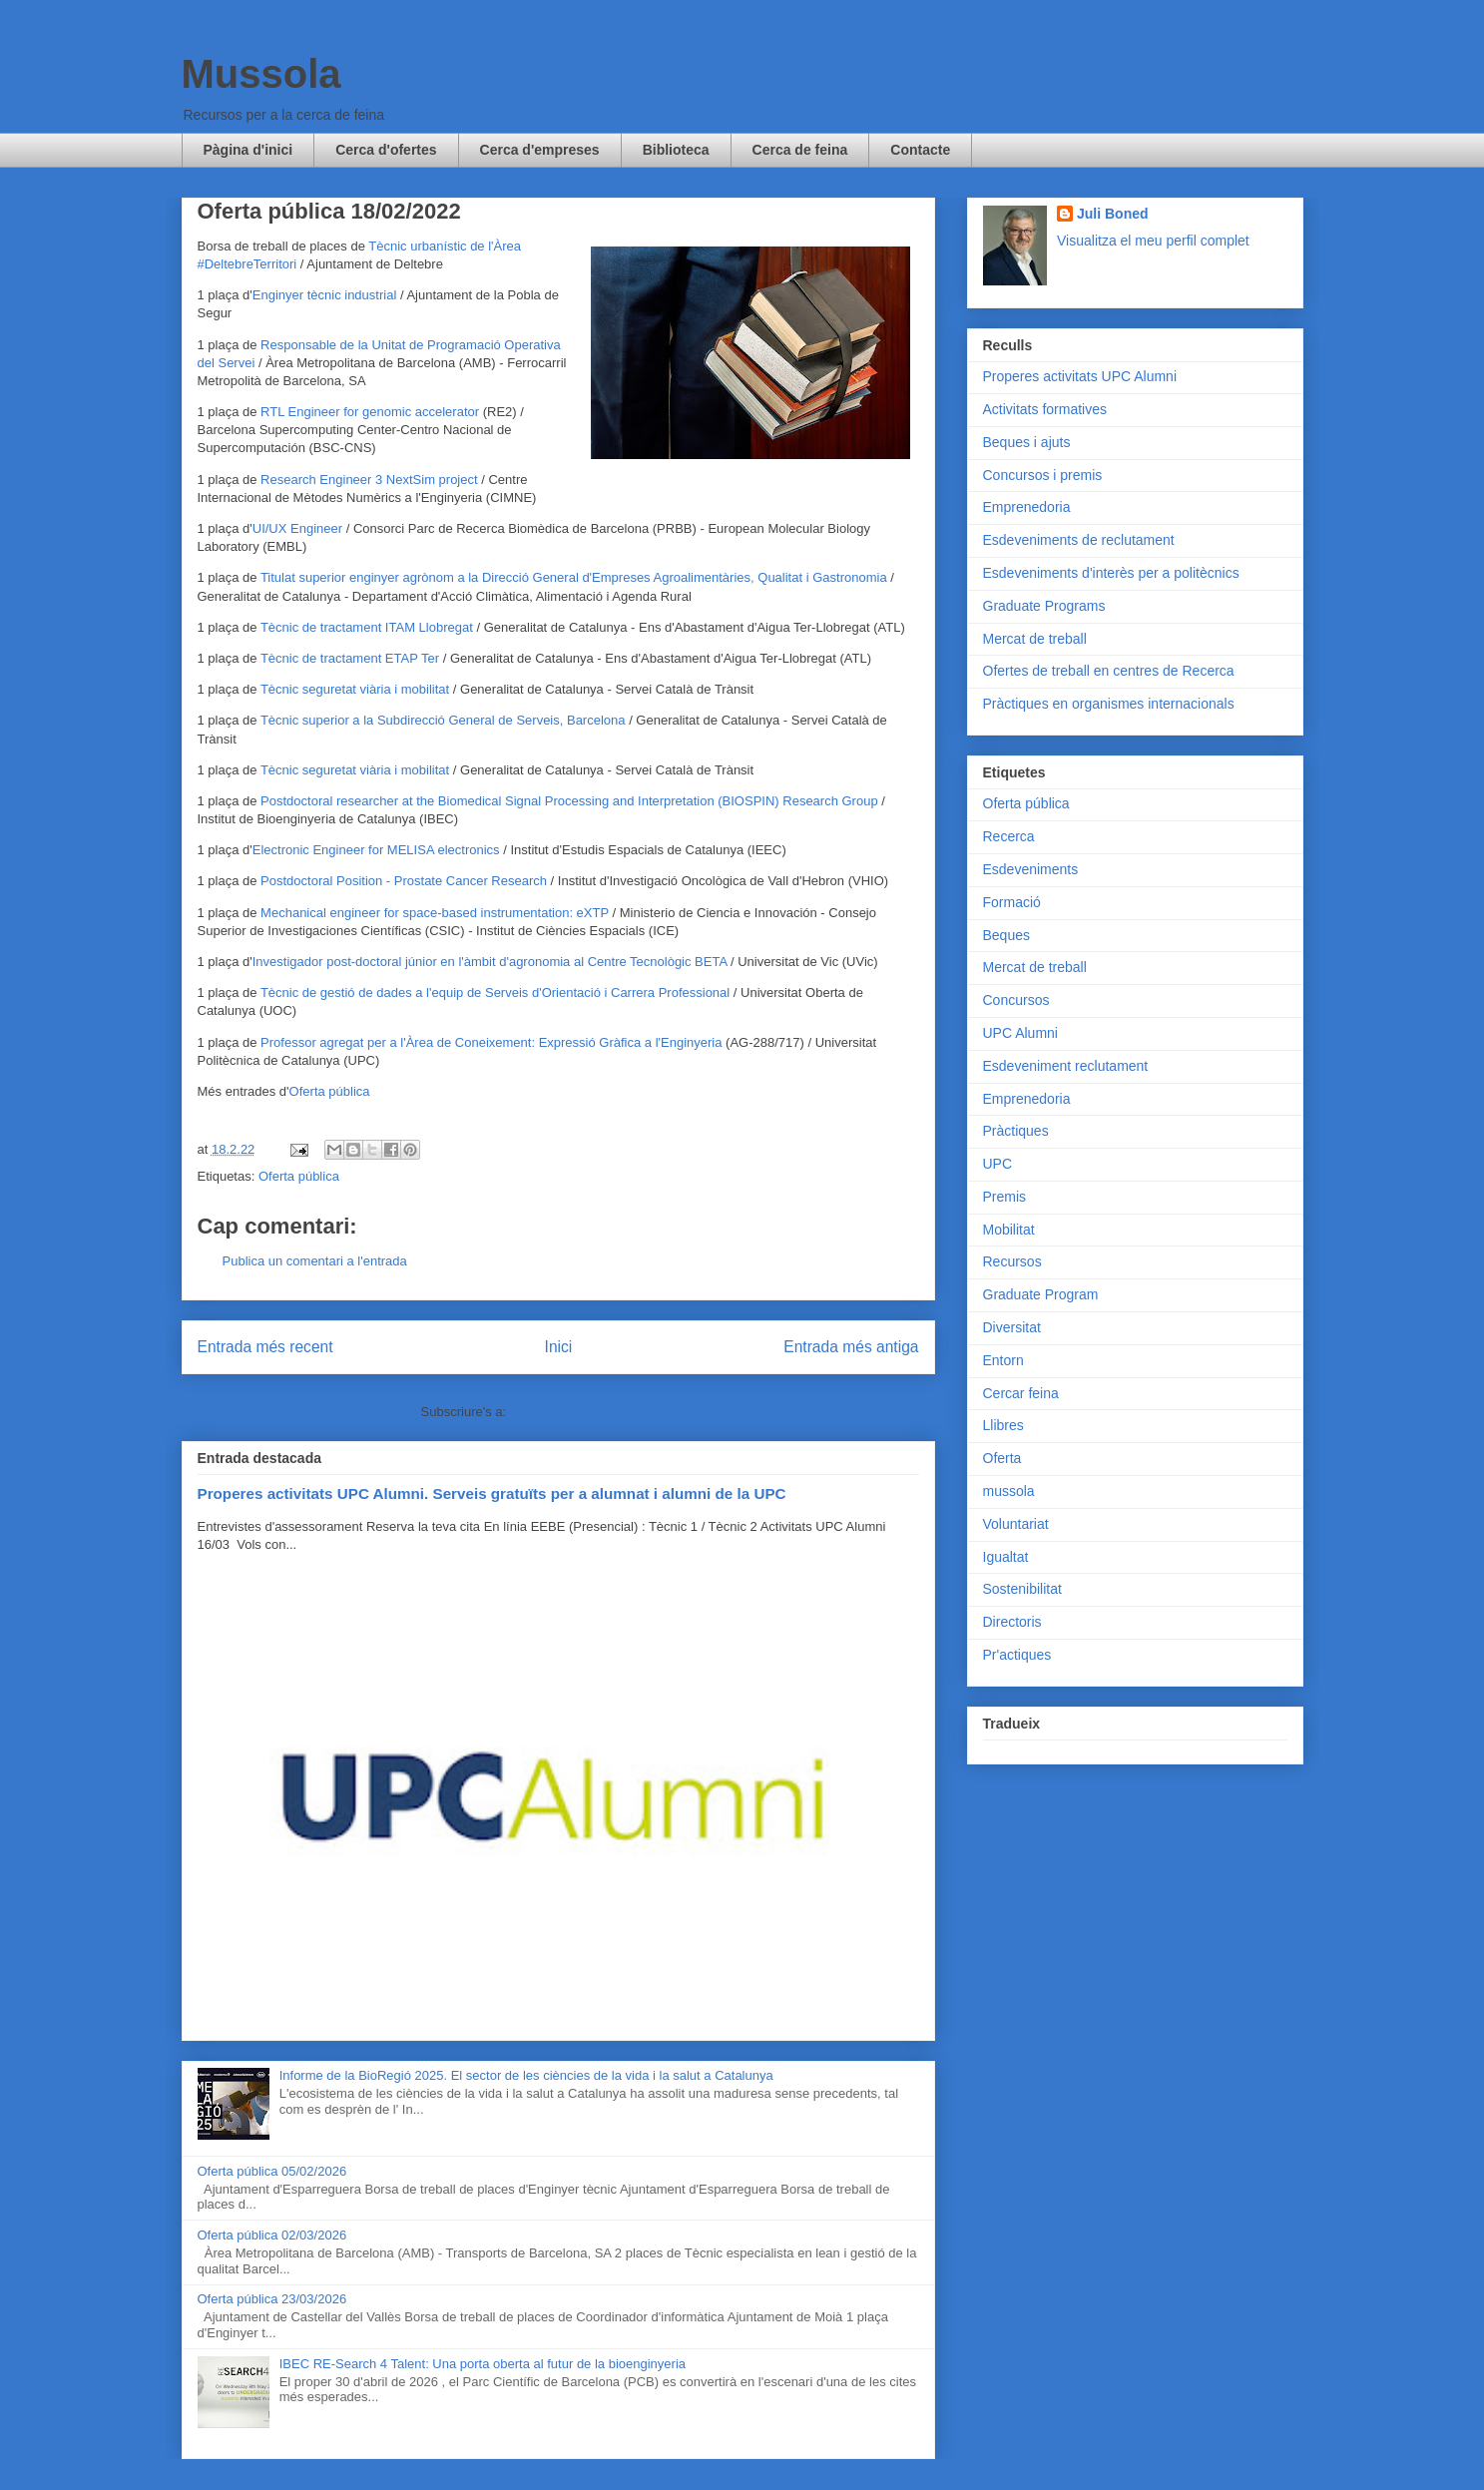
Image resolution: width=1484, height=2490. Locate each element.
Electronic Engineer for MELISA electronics (376, 849)
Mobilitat (1009, 1230)
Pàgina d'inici (248, 150)
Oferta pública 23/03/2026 (272, 2298)
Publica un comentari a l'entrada (315, 1260)
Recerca (1009, 836)
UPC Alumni (1020, 1033)
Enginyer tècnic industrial (324, 294)
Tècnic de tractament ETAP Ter (349, 658)
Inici (559, 1346)
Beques (1006, 935)
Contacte (920, 150)
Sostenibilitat (1022, 1589)
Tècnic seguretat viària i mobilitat (354, 689)
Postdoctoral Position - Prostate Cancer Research (403, 880)
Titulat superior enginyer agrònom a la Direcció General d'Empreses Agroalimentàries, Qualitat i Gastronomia (573, 577)
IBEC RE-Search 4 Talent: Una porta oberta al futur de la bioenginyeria (482, 2363)
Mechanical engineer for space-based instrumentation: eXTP (434, 912)
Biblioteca (676, 150)
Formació (1012, 902)
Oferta (1002, 1458)
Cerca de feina (800, 150)
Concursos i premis (1043, 475)
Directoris (1012, 1622)
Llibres (1003, 1425)
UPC (998, 1164)
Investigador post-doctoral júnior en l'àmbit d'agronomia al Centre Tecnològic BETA (490, 961)
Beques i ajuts (1027, 442)
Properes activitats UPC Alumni (1080, 376)
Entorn (1003, 1360)
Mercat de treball (1035, 639)
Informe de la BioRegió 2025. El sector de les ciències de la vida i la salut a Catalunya (526, 2075)
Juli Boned (1113, 214)
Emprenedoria (1027, 507)
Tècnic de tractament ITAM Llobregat (366, 627)
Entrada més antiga (850, 1346)
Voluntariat (1016, 1524)
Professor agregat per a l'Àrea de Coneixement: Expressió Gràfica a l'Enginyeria (491, 1042)
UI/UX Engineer (297, 528)
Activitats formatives (1045, 409)
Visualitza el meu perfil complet (1153, 241)
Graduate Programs (1044, 606)
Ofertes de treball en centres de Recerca (1109, 671)
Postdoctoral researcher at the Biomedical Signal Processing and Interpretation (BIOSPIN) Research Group (569, 800)
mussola (1009, 1491)
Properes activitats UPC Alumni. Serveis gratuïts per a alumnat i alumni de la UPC (492, 1493)
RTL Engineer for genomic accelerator (369, 411)
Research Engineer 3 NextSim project (369, 479)
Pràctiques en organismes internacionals (1109, 704)
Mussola (261, 74)
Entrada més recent (265, 1346)
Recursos (1012, 1261)
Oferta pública (329, 1091)
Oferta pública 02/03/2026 (272, 2235)
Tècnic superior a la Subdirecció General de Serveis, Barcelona (443, 720)
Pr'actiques (1017, 1655)
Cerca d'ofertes (385, 150)
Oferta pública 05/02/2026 (272, 2171)
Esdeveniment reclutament (1066, 1066)
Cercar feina (1021, 1393)
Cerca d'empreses (540, 150)
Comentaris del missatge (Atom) (603, 1411)
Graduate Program (1041, 1294)
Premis (1005, 1197)
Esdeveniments (1031, 869)
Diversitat (1012, 1327)
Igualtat (1006, 1557)
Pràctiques (1016, 1131)
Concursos (1016, 1000)
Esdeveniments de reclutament (1079, 540)
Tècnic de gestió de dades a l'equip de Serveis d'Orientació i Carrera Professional (495, 992)
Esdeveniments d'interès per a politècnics (1111, 573)
